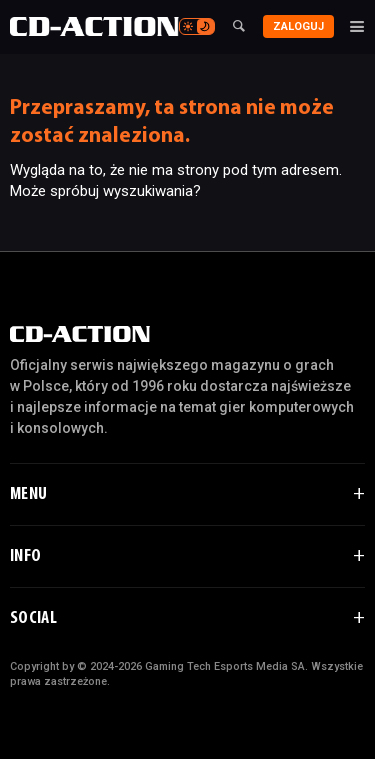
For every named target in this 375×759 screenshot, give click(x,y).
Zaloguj (298, 26)
